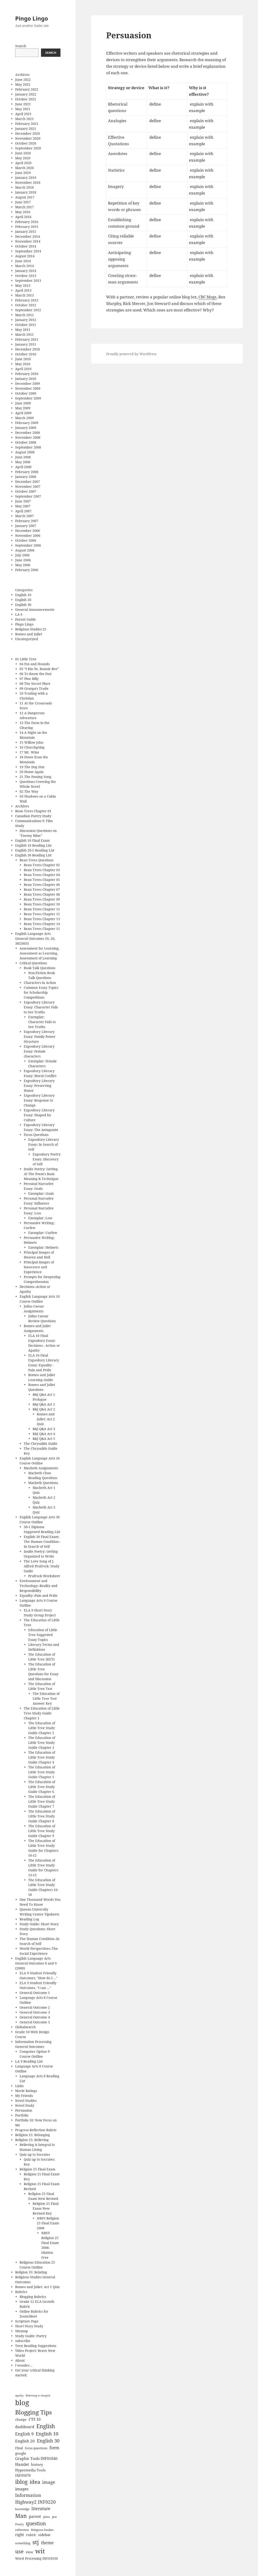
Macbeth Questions (43, 1483)
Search (20, 46)
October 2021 (25, 99)
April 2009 (23, 413)
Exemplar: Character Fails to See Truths (42, 1022)
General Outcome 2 (35, 2007)
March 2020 (24, 168)
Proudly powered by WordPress (131, 354)
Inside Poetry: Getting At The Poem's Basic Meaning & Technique (41, 1174)
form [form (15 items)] (54, 2447)
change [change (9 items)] (21, 2419)
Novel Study (24, 2105)
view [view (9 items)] (29, 2552)
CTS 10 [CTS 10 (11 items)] (35, 2419)
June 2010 (23, 359)
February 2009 (26, 422)
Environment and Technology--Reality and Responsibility (38, 1586)
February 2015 (26, 226)
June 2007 (23, 501)
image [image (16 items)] (48, 2482)
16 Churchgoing (32, 747)
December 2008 (27, 432)
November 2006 (27, 535)
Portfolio (21, 2115)
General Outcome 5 (35, 2022)
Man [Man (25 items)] (21, 2515)
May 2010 (22, 364)
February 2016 (26, 221)
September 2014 (28, 251)
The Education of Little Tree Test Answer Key (46, 1698)
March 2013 (24, 295)
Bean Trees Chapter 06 (42, 884)
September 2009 (28, 398)
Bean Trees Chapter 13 (42, 919)
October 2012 (25, 305)
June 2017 (23, 202)
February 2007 (26, 521)
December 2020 (27, 133)
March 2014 (24, 266)
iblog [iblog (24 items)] (21, 2481)
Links (19, 2086)
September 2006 (28, 545)
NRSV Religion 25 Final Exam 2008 (48, 2223)
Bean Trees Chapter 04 (42, 875)
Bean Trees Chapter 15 (42, 928)
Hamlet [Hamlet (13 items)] (22, 2464)
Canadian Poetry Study (33, 816)
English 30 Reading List (33, 855)
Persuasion (23, 2110)
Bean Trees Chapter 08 (42, 894)
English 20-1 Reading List (34, 850)
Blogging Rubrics (33, 2296)
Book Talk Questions (39, 968)
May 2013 (22, 285)
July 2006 (22, 555)
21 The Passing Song (35, 776)
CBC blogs (207, 297)
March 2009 (24, 418)
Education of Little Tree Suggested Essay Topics (42, 1635)
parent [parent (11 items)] (35, 2516)
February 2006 (26, 570)
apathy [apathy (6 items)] (19, 2395)
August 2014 (25, 256)
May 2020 (22, 158)
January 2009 (25, 427)
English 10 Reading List (33, 845)
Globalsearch (25, 2027)
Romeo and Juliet (28, 634)
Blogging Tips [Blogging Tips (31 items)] (33, 2412)
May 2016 (22, 212)
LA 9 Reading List (29, 2061)
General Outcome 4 (35, 2017)
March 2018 (24, 187)
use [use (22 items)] (19, 2551)
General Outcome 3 (35, 2012)
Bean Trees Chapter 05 (42, 879)
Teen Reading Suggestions (35, 2345)
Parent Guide (25, 619)
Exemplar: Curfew (42, 1232)
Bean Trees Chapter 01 (33, 811)
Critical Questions (33, 963)
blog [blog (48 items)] (22, 2402)
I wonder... (23, 2365)
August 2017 (25, 197)
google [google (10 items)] (20, 2453)
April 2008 (23, 467)
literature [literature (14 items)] (40, 2508)
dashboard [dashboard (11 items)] (24, 2426)
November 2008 (27, 437)
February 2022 (26, 89)
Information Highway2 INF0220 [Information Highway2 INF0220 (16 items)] (35, 2498)
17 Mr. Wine (29, 752)
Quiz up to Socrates (35, 2154)
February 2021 (26, 123)
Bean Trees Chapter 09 (42, 899)
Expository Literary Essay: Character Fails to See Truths (41, 1007)
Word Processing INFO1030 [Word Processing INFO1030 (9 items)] (36, 2558)
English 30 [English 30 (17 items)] (48, 2441)
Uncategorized (26, 639)
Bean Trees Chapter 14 (42, 924)
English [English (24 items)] (45, 2426)
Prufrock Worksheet (44, 1576)
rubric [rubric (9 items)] (31, 2535)
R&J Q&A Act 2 (44, 1409)
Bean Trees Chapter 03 (42, 870)
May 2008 (22, 462)
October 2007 (25, 491)
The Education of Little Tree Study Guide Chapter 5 (41, 1772)
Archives (22, 806)
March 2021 (24, 119)
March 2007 (24, 516)
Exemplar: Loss (40, 1218)
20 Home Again (32, 772)
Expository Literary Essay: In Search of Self (43, 1144)
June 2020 (23, 153)
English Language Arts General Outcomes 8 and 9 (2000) (36, 1963)
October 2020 (25, 143)
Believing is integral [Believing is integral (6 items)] (38, 2395)
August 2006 (25, 550)
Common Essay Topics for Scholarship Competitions (41, 992)
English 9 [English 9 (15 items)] (24, 2434)
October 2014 (25, 246)
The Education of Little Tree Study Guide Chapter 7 (41, 1801)
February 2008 (26, 472)
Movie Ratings (26, 2090)
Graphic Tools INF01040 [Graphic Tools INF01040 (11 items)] (36, 2458)
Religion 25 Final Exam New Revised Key (46, 2208)
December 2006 (27, 530)
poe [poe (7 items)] (54, 2517)
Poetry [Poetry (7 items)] (19, 2524)
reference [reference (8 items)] (22, 2530)
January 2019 (25, 177)
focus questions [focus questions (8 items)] (36, 2448)
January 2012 (25, 320)
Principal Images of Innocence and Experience (39, 1267)
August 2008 (25, 452)
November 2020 (27, 138)
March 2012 (24, 315)
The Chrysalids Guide (40, 1443)
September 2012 (28, 310)
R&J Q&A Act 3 (44, 1429)
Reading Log (29, 1919)
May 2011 (22, 329)
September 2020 (28, 148)
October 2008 (25, 442)
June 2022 (23, 79)
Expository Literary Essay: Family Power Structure (40, 1036)
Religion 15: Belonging (32, 2135)
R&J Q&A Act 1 (44, 1404)
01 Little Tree (25, 659)
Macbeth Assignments (41, 1468)
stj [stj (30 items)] (35, 2542)
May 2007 (22, 506)
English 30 (23, 604)
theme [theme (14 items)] (47, 2542)
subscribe (22, 2341)
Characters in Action (40, 982)
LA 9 (18, 614)
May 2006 (22, 565)
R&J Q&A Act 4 (44, 1433)
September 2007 (28, 496)
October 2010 (25, 354)
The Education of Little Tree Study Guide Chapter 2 (41, 1728)
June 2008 (23, 457)
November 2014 (27, 241)
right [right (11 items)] (19, 2534)
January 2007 (25, 525)
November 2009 (27, 388)
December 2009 (27, 383)
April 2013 (23, 290)
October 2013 (25, 275)
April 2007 (23, 511)
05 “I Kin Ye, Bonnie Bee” (39, 669)
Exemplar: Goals (41, 1193)
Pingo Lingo (31, 18)
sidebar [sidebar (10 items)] (44, 2534)
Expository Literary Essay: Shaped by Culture (39, 1115)
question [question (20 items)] (36, 2523)
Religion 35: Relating (31, 2272)
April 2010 (23, 369)
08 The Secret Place (35, 683)
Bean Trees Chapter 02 (42, 865)
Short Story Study (29, 2326)
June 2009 (23, 403)
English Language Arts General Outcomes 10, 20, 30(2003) (35, 938)
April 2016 (23, 217)
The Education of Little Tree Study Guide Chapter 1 (42, 1713)
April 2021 (23, 114)
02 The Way (29, 791)
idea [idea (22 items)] (35, 2481)
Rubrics (21, 2292)
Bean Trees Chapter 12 (42, 914)
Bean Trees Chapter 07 (42, 889)
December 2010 (27, 349)
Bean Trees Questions (36, 860)
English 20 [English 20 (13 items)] (25, 2441)
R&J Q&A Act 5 (44, 1438)
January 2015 (25, 231)
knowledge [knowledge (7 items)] (22, 2509)
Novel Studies (26, 2100)
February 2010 (26, 373)
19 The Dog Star (32, 767)
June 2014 (23, 261)
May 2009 (22, 408)
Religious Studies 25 (30, 629)
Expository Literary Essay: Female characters (39, 1051)
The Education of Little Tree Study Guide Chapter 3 (41, 1742)
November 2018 (27, 182)
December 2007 (27, 481)
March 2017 (24, 207)
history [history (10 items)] (37, 2464)
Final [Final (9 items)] (19, 2448)
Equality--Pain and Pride (39, 1595)
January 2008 (25, 476)
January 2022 (25, 94)
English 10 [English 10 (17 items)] (47, 2434)
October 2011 (25, 324)
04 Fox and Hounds (35, 664)
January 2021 (25, 128)
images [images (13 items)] (21, 2488)
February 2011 (26, 339)
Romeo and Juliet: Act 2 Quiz (46, 1419)
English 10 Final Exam (32, 840)
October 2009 (25, 393)
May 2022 (22, 84)
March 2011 (24, 334)
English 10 (23, 595)
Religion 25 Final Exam (37, 2169)
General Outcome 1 (35, 1992)
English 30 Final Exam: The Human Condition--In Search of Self (42, 1541)
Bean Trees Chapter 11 (42, 909)
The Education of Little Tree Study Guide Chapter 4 (41, 1757)
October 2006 (25, 540)
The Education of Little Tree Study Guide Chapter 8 (41, 1816)
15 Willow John (31, 742)
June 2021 (23, 104)
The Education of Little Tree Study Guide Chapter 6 (41, 1787)
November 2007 (27, 486)
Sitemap (21, 2331)
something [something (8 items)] (22, 2543)
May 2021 (22, 109)
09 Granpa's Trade (34, 688)
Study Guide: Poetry (31, 2336)
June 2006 (23, 560)
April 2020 (23, 163)
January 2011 (25, 344)
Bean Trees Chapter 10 (42, 904)
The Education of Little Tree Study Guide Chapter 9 (41, 1831)
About (20, 2360)
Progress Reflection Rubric (36, 2130)
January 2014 (25, 271)
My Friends (24, 2095)
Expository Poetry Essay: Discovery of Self (47, 1159)
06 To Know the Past (36, 673)
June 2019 (23, 172)
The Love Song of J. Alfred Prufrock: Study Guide (41, 1566)
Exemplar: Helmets (43, 1247)
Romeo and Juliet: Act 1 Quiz (37, 2287)
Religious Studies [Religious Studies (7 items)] (42, 2530)
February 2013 (26, 300)
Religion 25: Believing (32, 2140)
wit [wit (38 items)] (40, 2551)
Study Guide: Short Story (39, 1924)
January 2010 (25, 378)
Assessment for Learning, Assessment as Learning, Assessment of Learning (39, 953)
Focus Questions (36, 1134)
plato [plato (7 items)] (46, 2517)
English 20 (23, 599)
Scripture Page (26, 2321)
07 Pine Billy (29, 678)
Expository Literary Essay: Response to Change (39, 1100)
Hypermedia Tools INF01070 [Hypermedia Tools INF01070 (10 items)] (30, 2472)
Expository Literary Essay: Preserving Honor (39, 1085)
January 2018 (25, 192)
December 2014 (27, 236)
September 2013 (28, 280)
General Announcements (34, 609)
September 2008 (28, 447)
